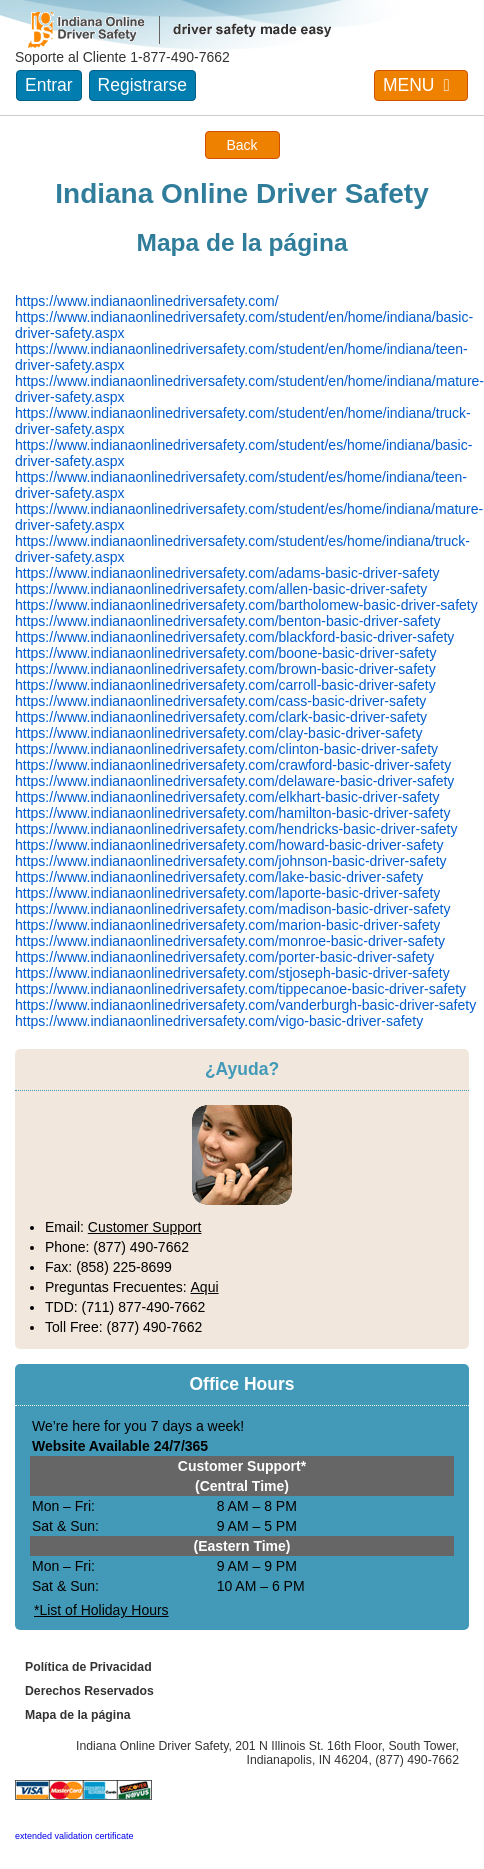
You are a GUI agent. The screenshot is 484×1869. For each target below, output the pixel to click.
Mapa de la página (78, 1715)
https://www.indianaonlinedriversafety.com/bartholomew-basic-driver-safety (246, 605)
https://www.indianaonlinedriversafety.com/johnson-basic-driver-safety (231, 861)
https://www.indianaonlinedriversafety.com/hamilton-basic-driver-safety (232, 813)
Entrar (49, 85)
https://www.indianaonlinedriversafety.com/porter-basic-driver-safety (224, 957)
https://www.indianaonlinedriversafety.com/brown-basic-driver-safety (225, 669)
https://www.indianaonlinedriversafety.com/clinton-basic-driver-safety (226, 749)
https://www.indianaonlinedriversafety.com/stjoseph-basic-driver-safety (232, 973)
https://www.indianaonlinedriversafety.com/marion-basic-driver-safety (227, 925)
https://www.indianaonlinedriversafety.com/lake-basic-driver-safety (219, 877)
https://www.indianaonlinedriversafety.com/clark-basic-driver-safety (221, 717)
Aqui (205, 1287)
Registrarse (142, 85)
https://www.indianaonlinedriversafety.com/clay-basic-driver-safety (218, 733)
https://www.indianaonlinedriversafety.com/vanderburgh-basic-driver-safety (245, 1005)
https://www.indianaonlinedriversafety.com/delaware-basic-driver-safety (234, 781)
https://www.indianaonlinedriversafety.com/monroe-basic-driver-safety (230, 941)
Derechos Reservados (89, 1691)
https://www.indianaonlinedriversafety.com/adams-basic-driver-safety (227, 573)
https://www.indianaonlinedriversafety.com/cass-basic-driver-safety (220, 701)
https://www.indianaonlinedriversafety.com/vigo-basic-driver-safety (219, 1021)
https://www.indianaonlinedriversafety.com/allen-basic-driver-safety (221, 589)
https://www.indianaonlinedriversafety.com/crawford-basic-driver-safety (233, 765)
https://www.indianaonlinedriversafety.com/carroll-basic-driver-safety (225, 685)
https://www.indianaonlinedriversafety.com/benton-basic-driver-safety (227, 621)
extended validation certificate (74, 1836)
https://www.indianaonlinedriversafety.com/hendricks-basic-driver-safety (236, 829)
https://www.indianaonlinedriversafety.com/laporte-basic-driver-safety (227, 893)
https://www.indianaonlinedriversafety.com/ (147, 301)
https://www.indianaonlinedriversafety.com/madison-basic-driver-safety (232, 909)
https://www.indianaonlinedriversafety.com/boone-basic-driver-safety (226, 653)
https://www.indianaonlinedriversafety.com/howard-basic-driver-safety (229, 845)
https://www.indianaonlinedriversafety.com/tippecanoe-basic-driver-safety (240, 989)
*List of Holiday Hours (101, 1610)
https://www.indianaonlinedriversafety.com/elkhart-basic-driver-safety (227, 797)
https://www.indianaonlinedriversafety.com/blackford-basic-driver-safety (234, 637)
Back (241, 145)
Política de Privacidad (88, 1667)
